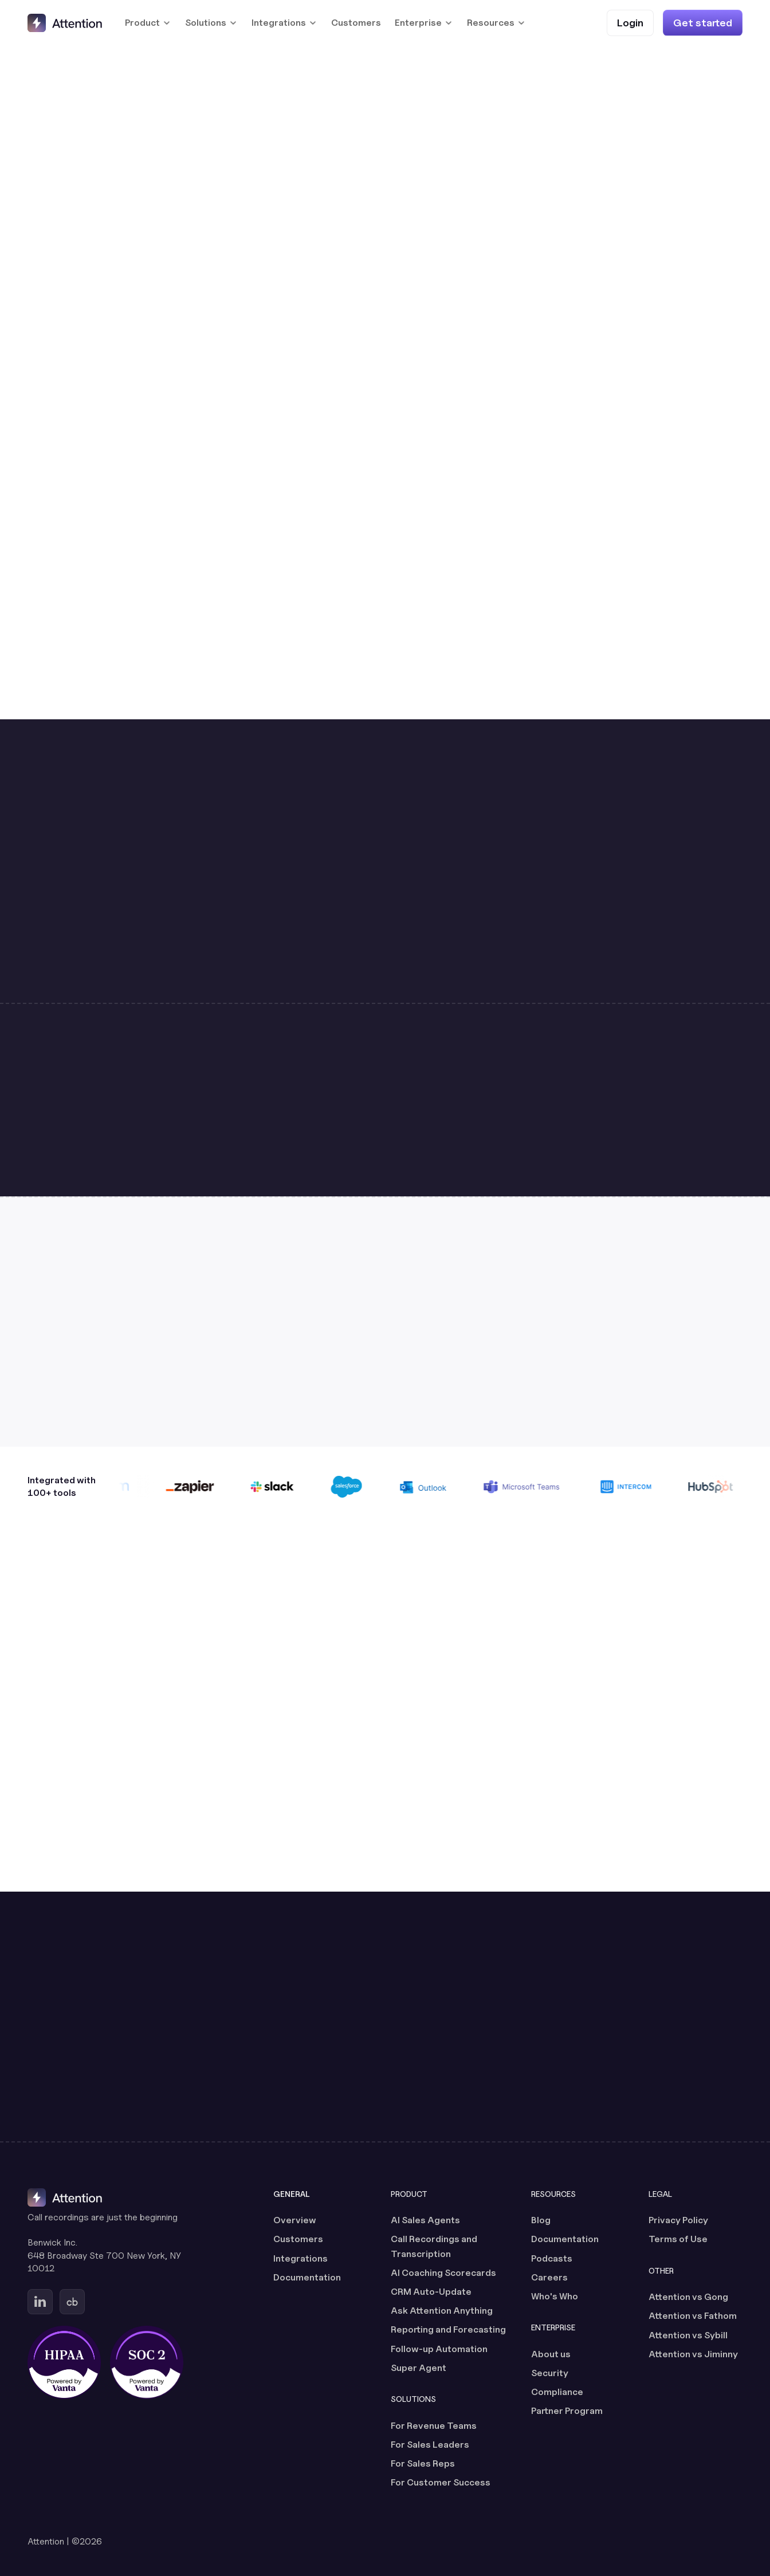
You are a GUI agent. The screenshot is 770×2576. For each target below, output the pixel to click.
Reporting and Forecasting (448, 2329)
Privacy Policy (678, 2220)
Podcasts (551, 2258)
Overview (294, 2220)
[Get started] (702, 23)
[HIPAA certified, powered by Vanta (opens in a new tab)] (64, 2362)
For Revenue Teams (434, 2425)
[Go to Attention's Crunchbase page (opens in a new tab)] (72, 2301)
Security (549, 2373)
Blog (541, 2220)
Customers (356, 22)
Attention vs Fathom (693, 2315)
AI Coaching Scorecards (443, 2272)
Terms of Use (678, 2239)
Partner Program (567, 2410)
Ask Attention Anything (442, 2310)
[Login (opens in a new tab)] (630, 23)
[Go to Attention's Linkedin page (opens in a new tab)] (40, 2301)
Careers (549, 2277)
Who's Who (554, 2296)
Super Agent (418, 2367)
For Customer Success (440, 2482)
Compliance (557, 2391)
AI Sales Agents (425, 2220)
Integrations (300, 2258)
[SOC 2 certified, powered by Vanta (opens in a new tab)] (146, 2362)
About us (551, 2354)
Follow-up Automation (439, 2348)
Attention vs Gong (688, 2296)
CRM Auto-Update (431, 2291)
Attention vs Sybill (688, 2335)
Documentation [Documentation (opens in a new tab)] (307, 2277)
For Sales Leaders (430, 2444)
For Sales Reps (423, 2463)
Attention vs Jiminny (693, 2354)
